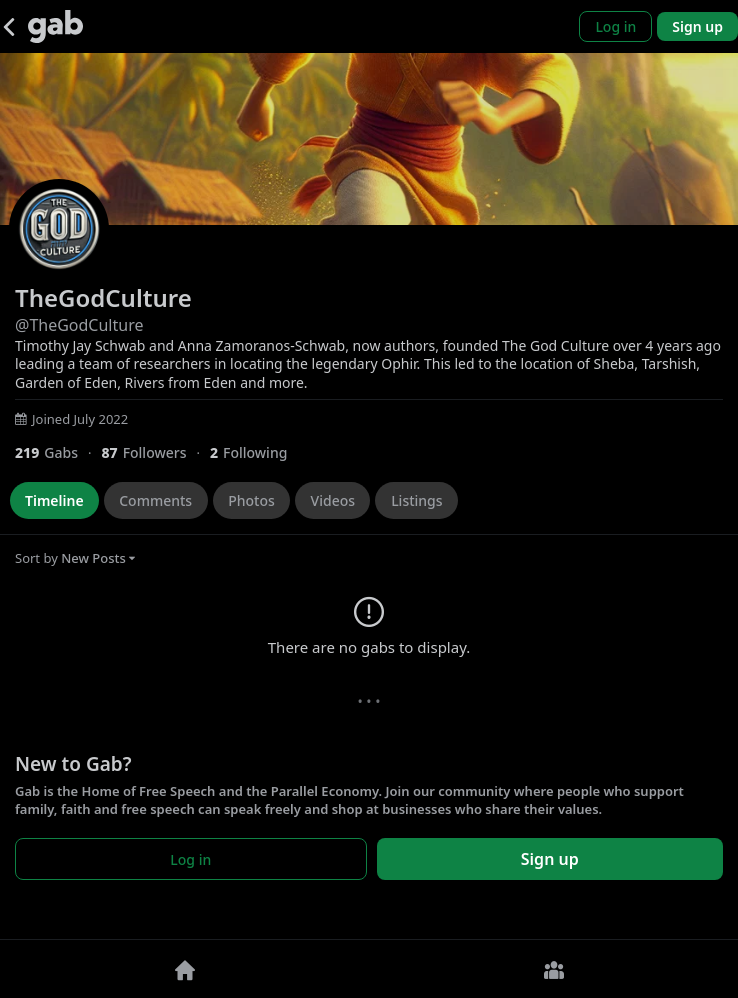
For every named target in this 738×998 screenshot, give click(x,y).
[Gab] (55, 26)
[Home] (184, 969)
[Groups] (553, 969)
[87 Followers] (155, 452)
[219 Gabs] (58, 452)
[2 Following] (256, 452)
